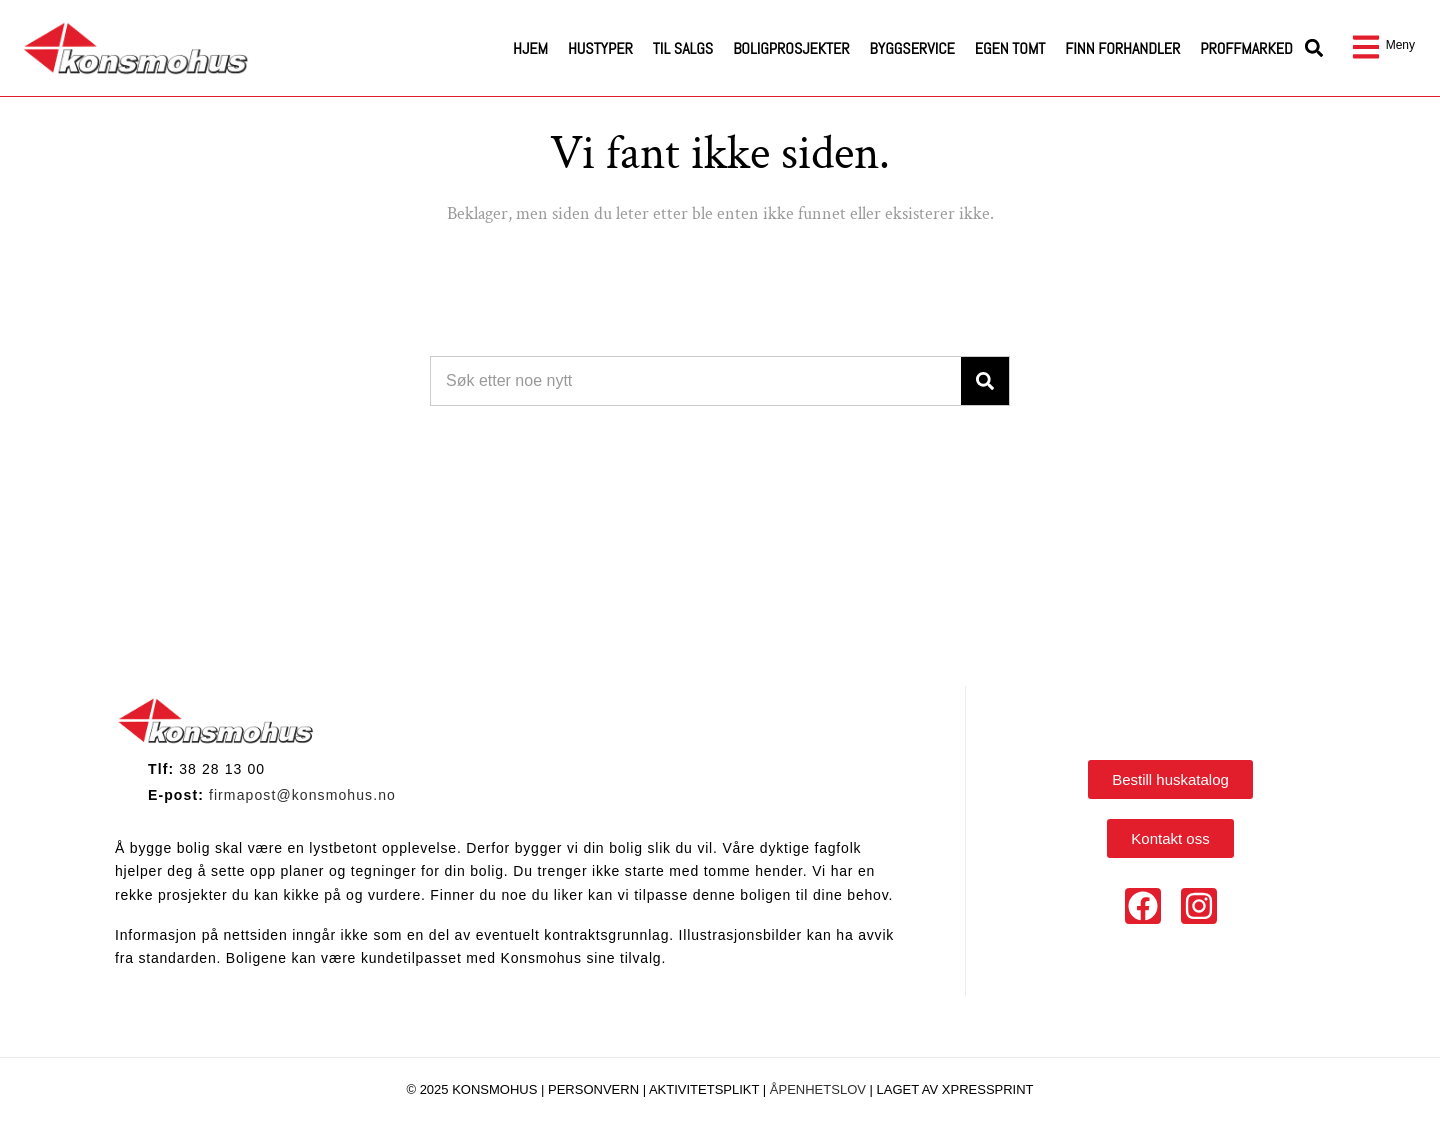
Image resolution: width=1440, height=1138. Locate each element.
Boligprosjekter (791, 48)
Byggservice (912, 48)
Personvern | (598, 1089)
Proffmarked (1246, 48)
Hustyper (600, 48)
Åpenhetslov (818, 1089)
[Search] (985, 381)
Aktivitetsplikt (706, 1089)
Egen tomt (1010, 48)
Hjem (530, 48)
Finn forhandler (1122, 48)
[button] (1314, 48)
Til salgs (683, 48)
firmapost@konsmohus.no (302, 795)
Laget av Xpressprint (955, 1089)
